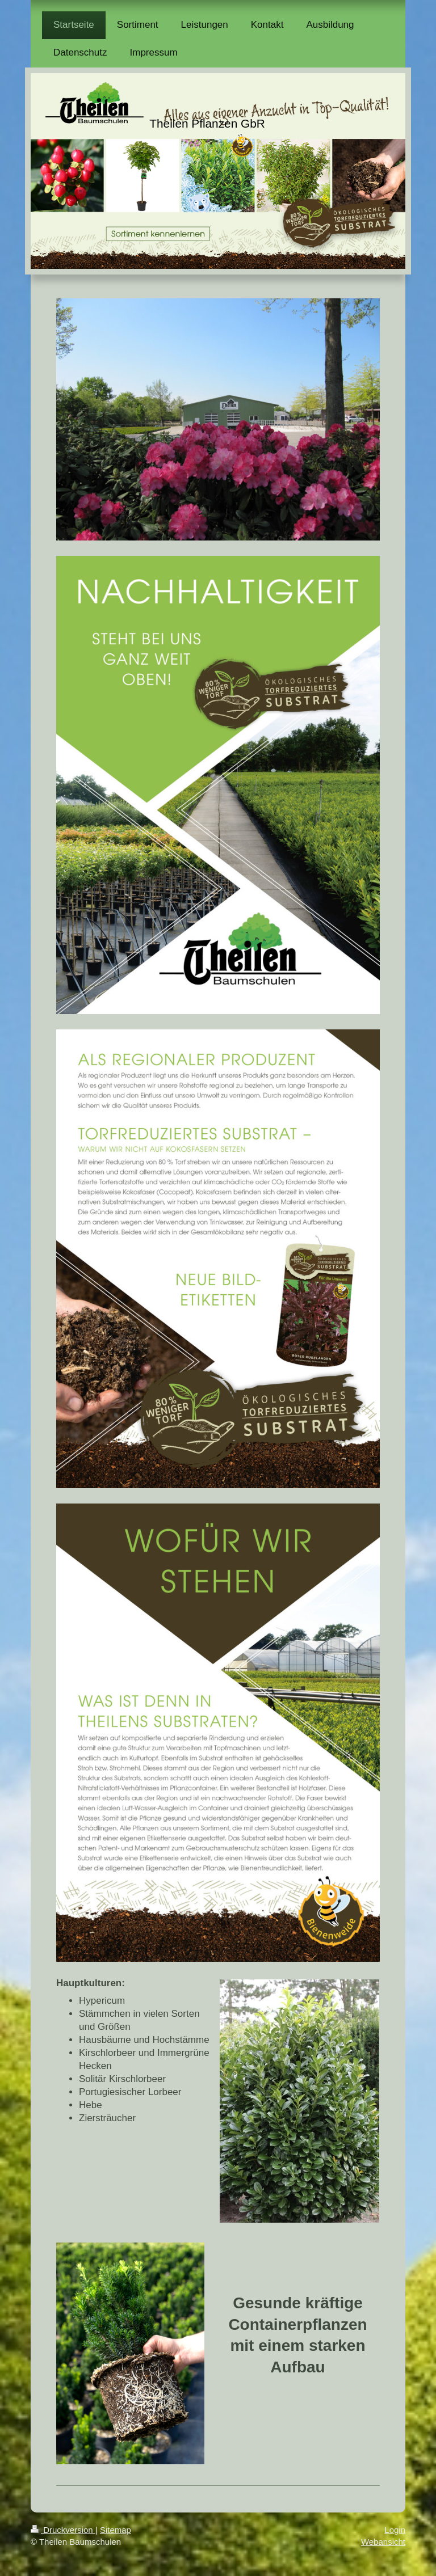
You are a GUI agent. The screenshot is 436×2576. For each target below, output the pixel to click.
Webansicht (383, 2542)
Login (394, 2530)
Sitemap (115, 2530)
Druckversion (63, 2530)
